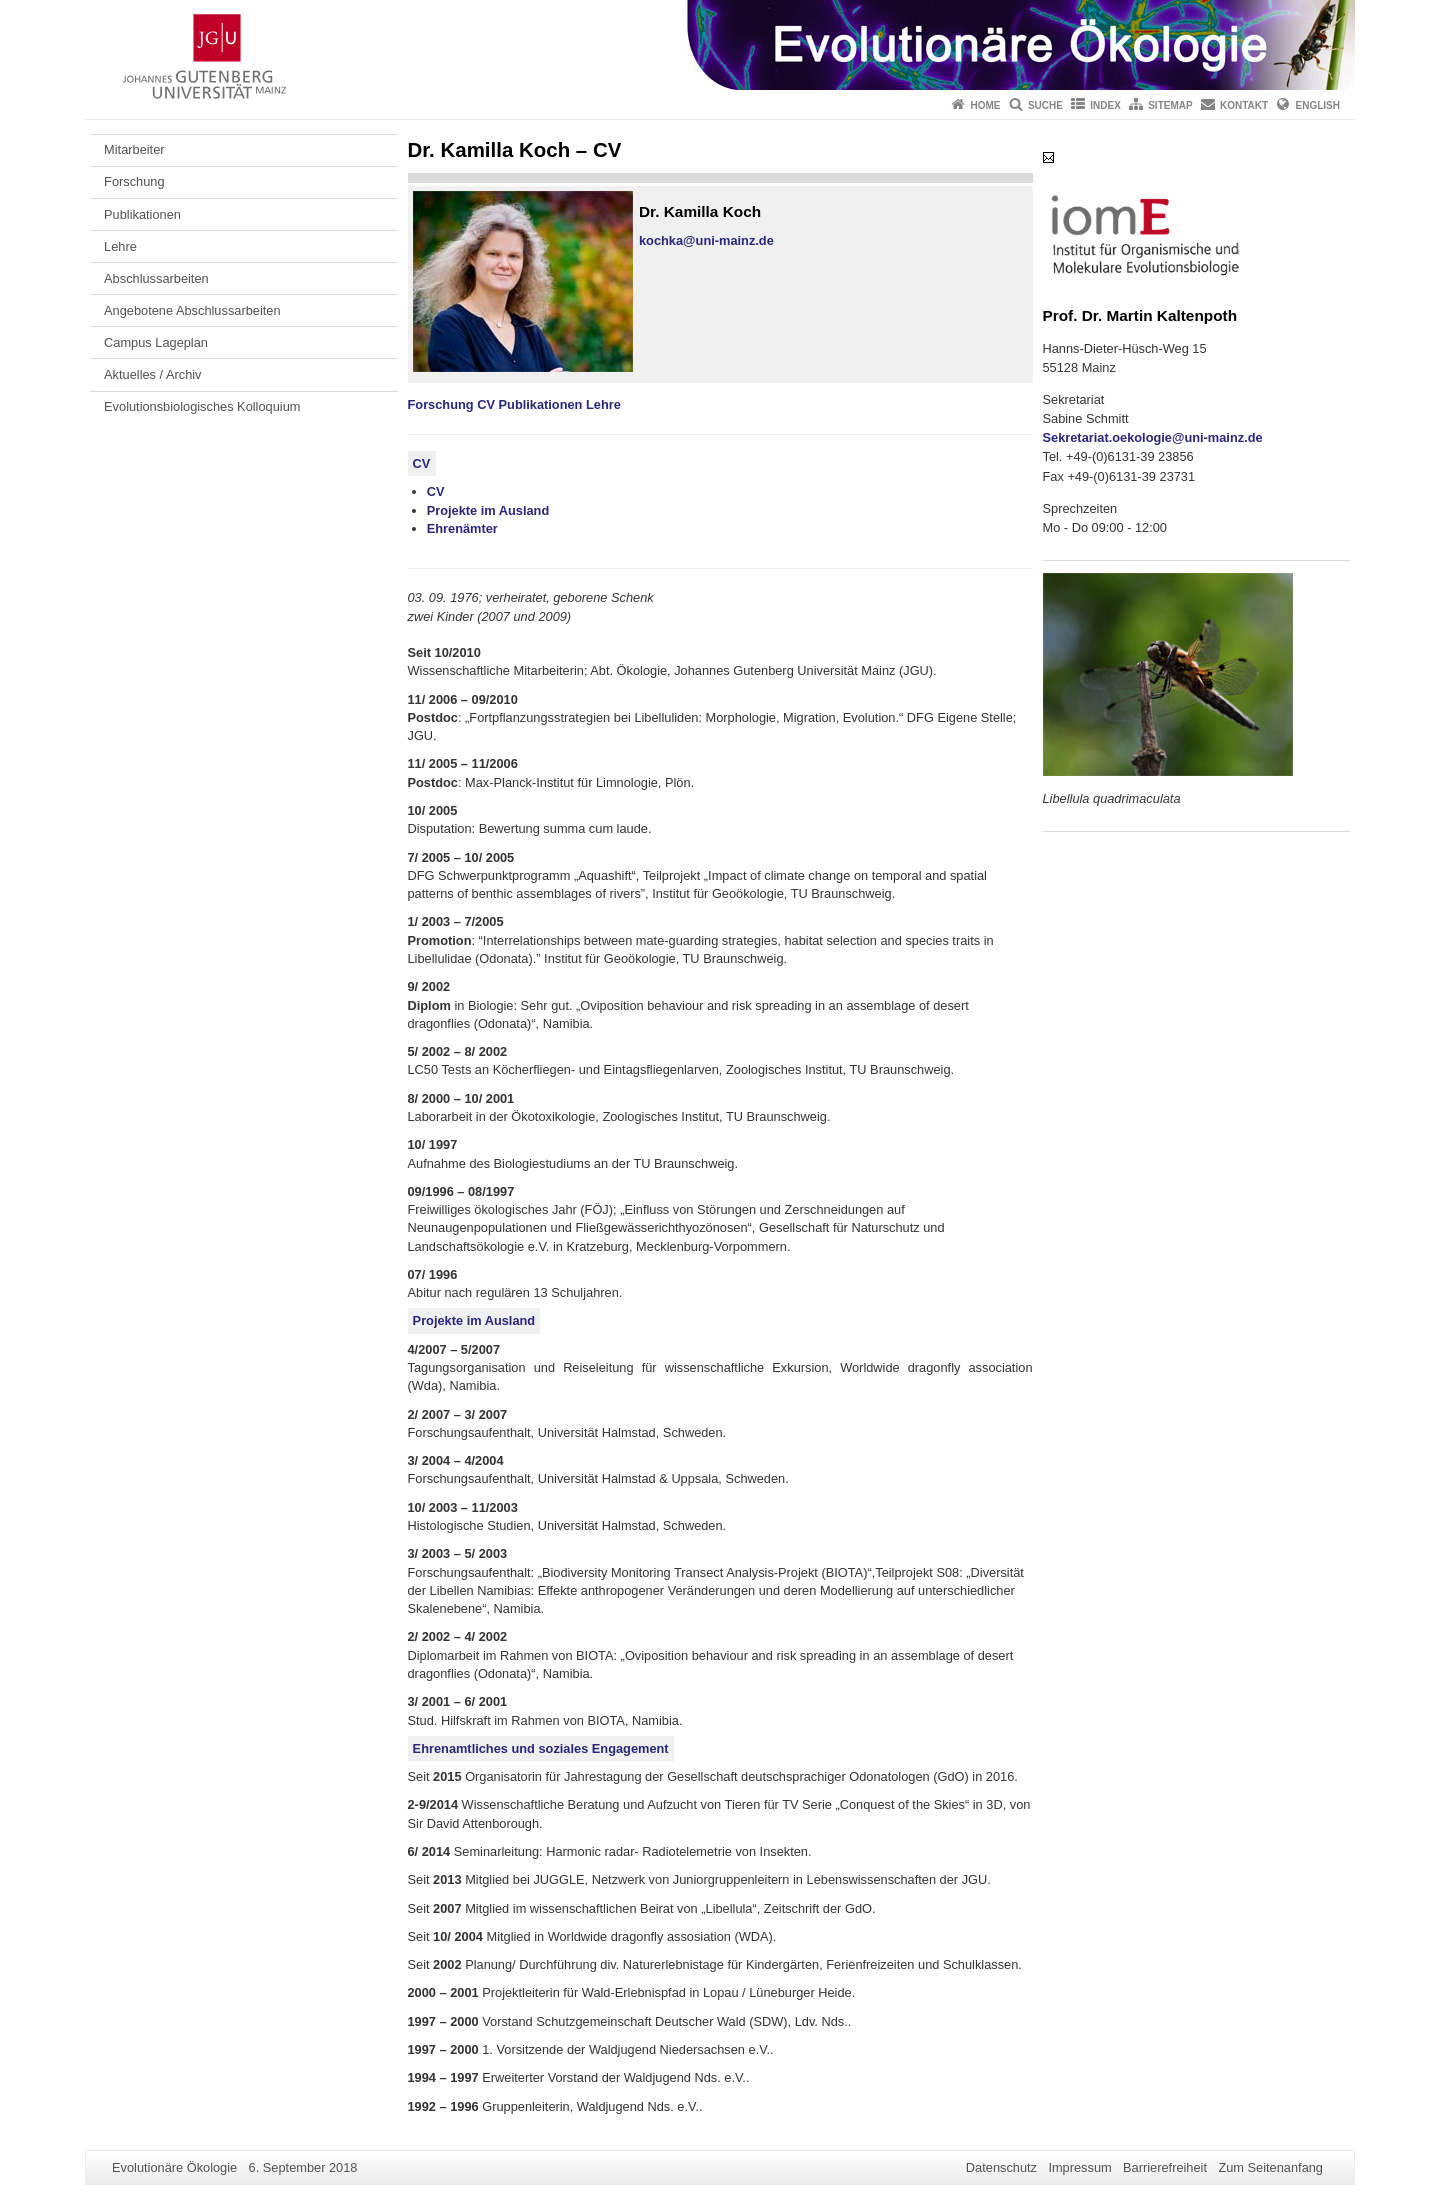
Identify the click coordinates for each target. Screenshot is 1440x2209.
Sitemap (1170, 105)
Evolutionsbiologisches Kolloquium (202, 406)
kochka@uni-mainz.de (706, 240)
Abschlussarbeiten (156, 278)
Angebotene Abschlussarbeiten (192, 310)
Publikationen (142, 214)
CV (486, 404)
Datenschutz (1001, 2167)
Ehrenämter (462, 528)
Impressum (1079, 2167)
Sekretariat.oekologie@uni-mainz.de (1153, 437)
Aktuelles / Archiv (152, 374)
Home (986, 105)
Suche (1045, 105)
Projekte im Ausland (488, 510)
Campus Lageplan (156, 342)
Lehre (120, 246)
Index (1105, 105)
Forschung (134, 181)
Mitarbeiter (134, 149)
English (1318, 105)
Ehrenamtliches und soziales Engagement (541, 1748)
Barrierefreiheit (1165, 2167)
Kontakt (1244, 105)
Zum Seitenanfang (1270, 2167)
